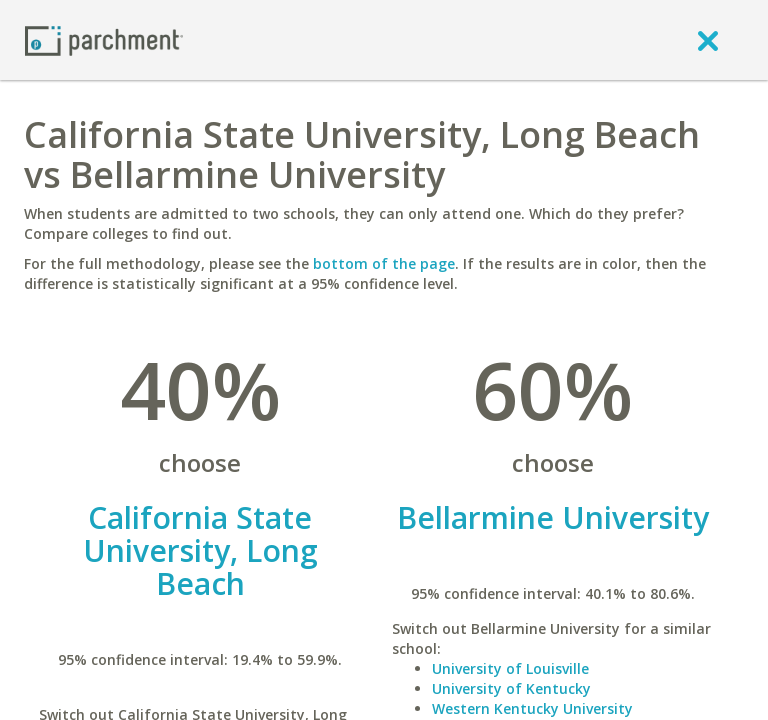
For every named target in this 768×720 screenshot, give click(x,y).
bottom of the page (384, 263)
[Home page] (104, 39)
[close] (708, 40)
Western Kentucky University (532, 708)
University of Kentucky (511, 688)
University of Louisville (510, 668)
